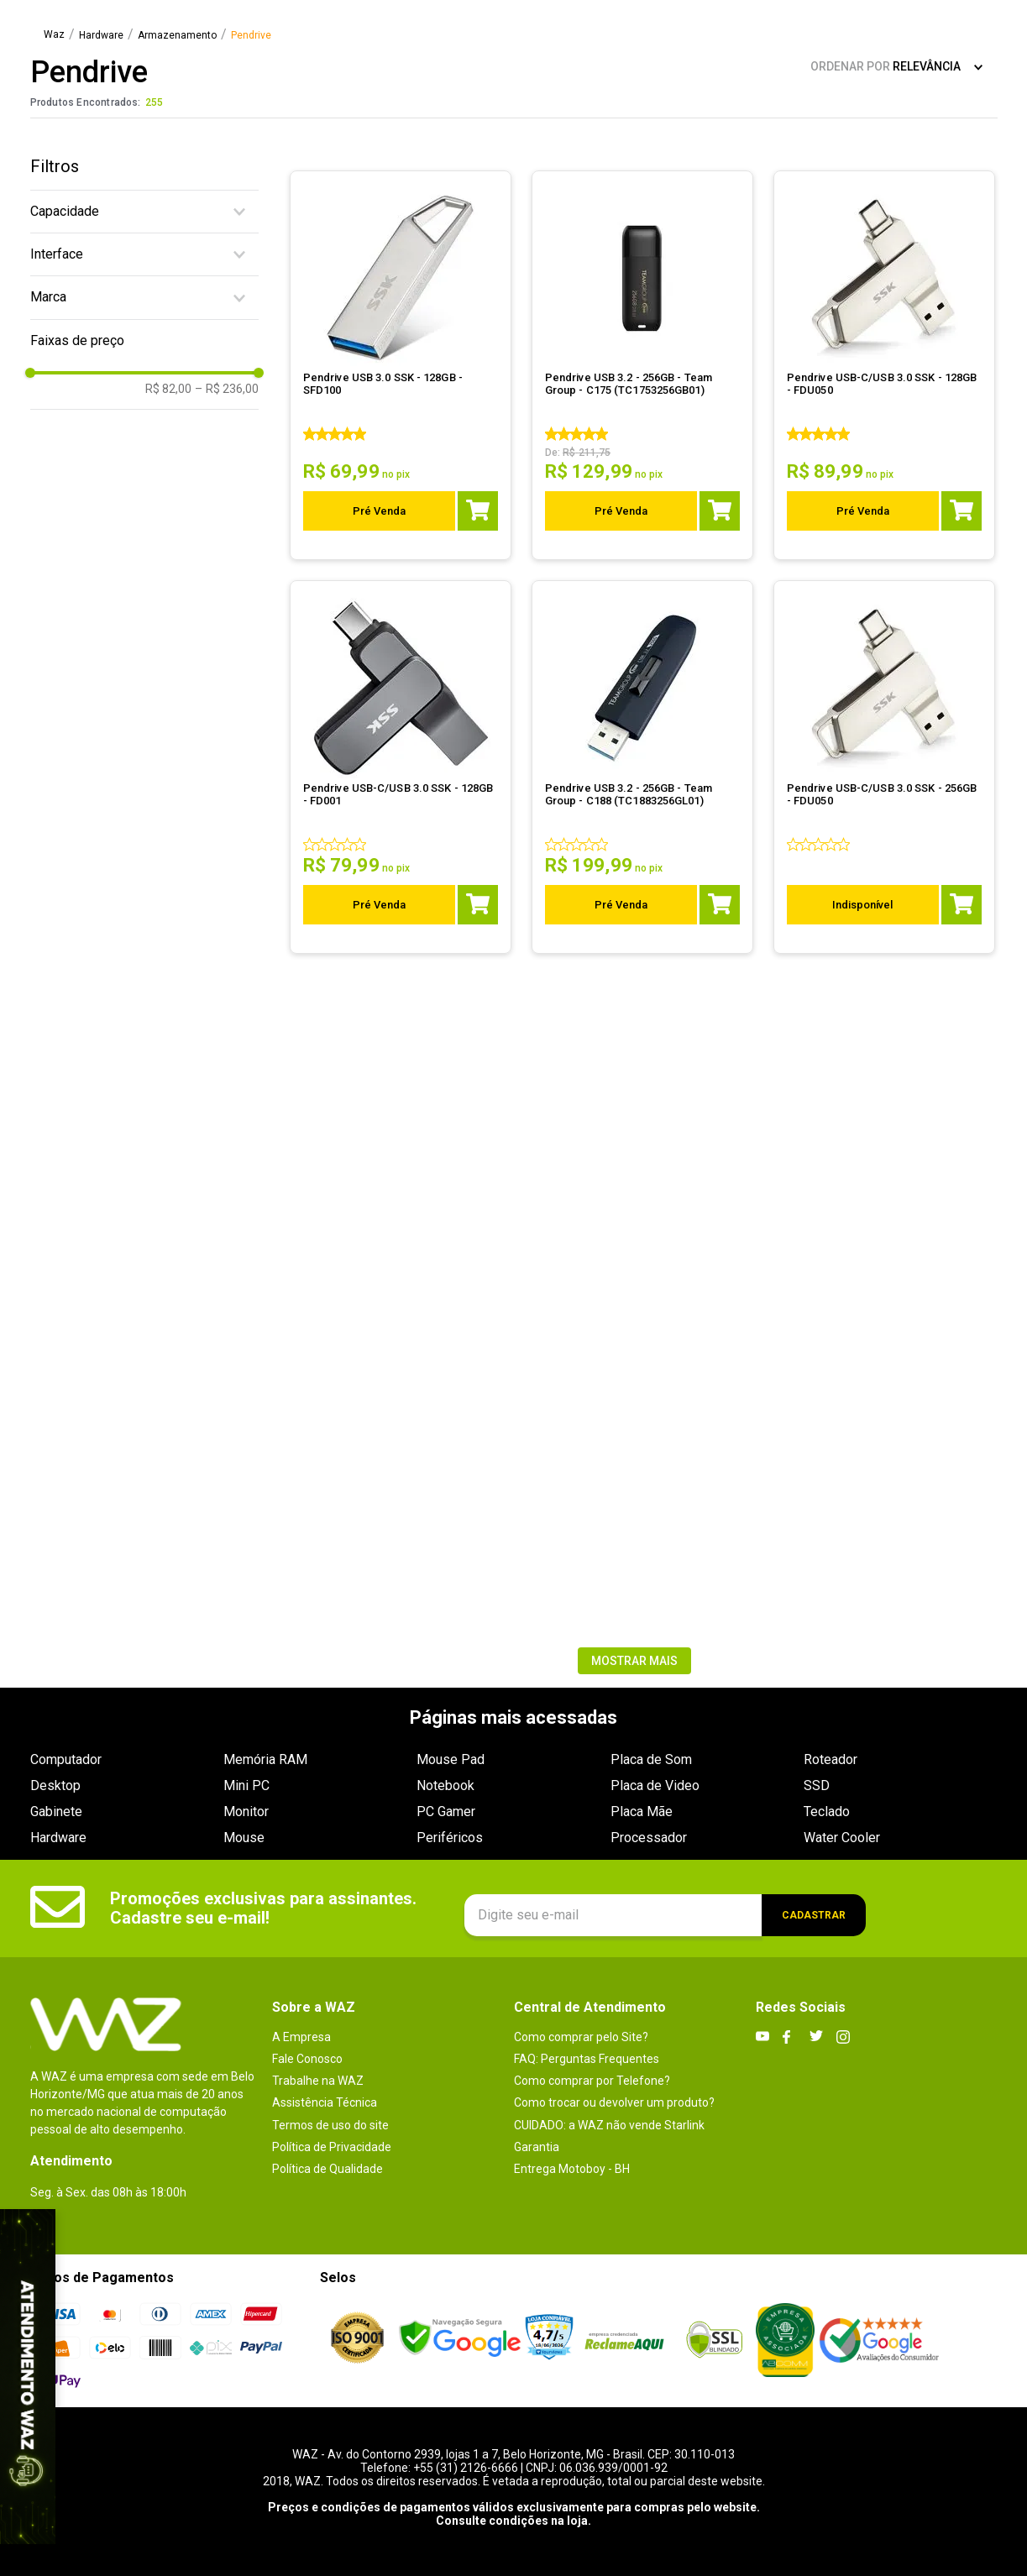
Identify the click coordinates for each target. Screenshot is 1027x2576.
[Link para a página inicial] (54, 35)
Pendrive (251, 35)
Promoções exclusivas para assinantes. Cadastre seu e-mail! (263, 1908)
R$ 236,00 (227, 388)
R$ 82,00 (168, 388)
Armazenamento (177, 35)
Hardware (101, 35)
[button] (144, 211)
